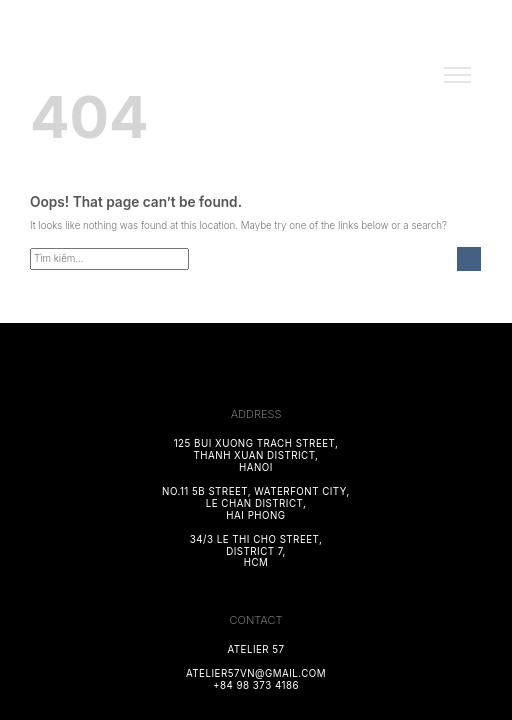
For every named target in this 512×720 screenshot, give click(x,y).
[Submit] (469, 259)
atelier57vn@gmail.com (256, 673)
